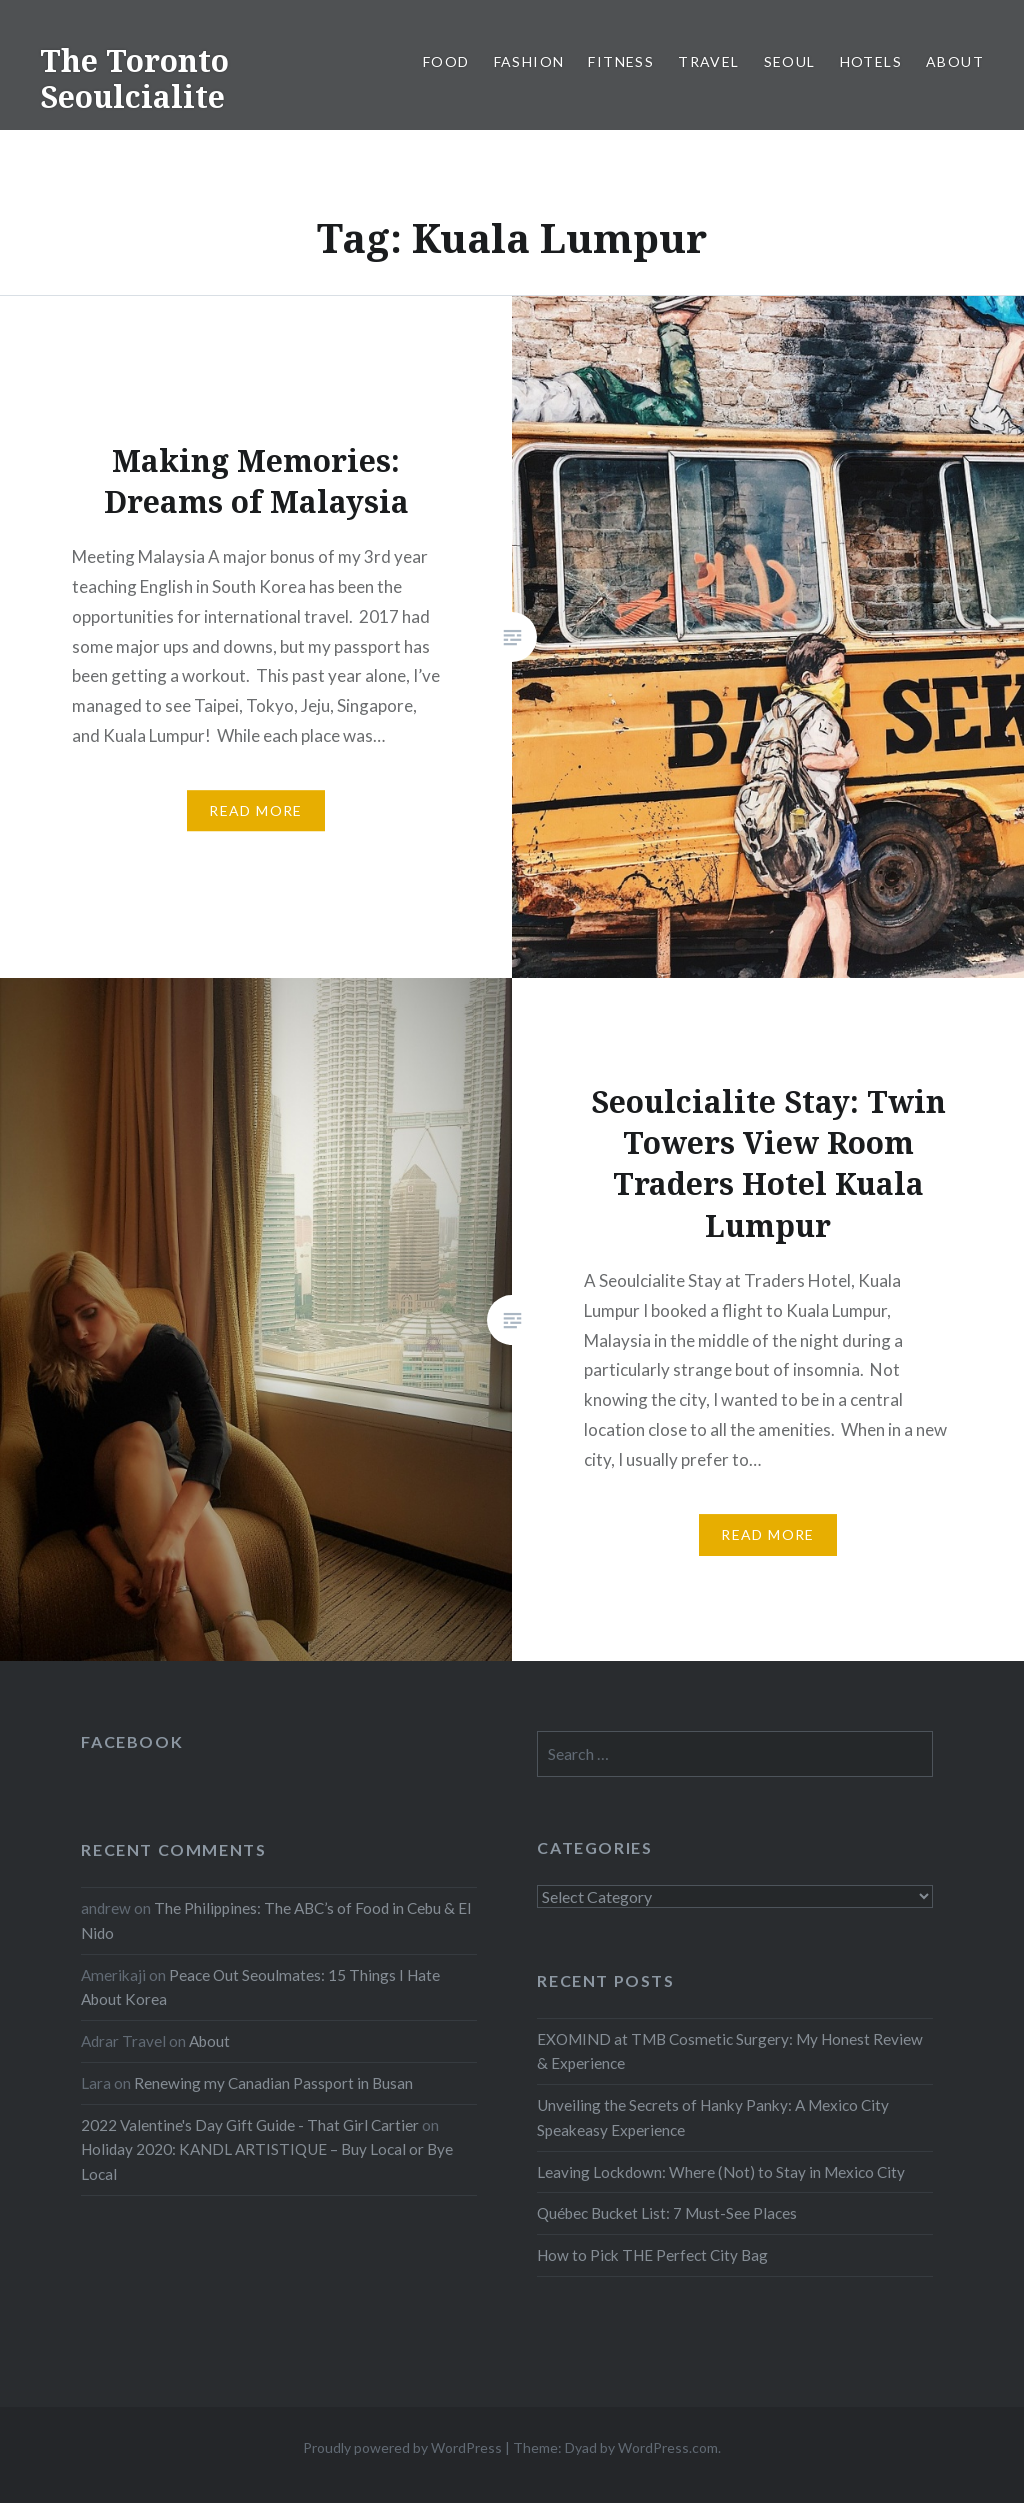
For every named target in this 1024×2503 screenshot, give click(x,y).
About (955, 61)
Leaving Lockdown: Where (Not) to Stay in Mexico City (721, 2172)
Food (446, 61)
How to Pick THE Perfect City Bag (652, 2255)
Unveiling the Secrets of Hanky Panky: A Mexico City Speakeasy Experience (713, 2117)
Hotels (871, 61)
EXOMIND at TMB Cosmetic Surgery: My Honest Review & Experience (730, 2051)
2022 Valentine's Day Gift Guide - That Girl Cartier (250, 2125)
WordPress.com (668, 2447)
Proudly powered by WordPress (402, 2447)
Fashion (529, 61)
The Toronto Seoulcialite (134, 78)
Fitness (621, 61)
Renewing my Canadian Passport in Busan (273, 2083)
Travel (708, 61)
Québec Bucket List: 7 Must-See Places (667, 2213)
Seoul (790, 61)
